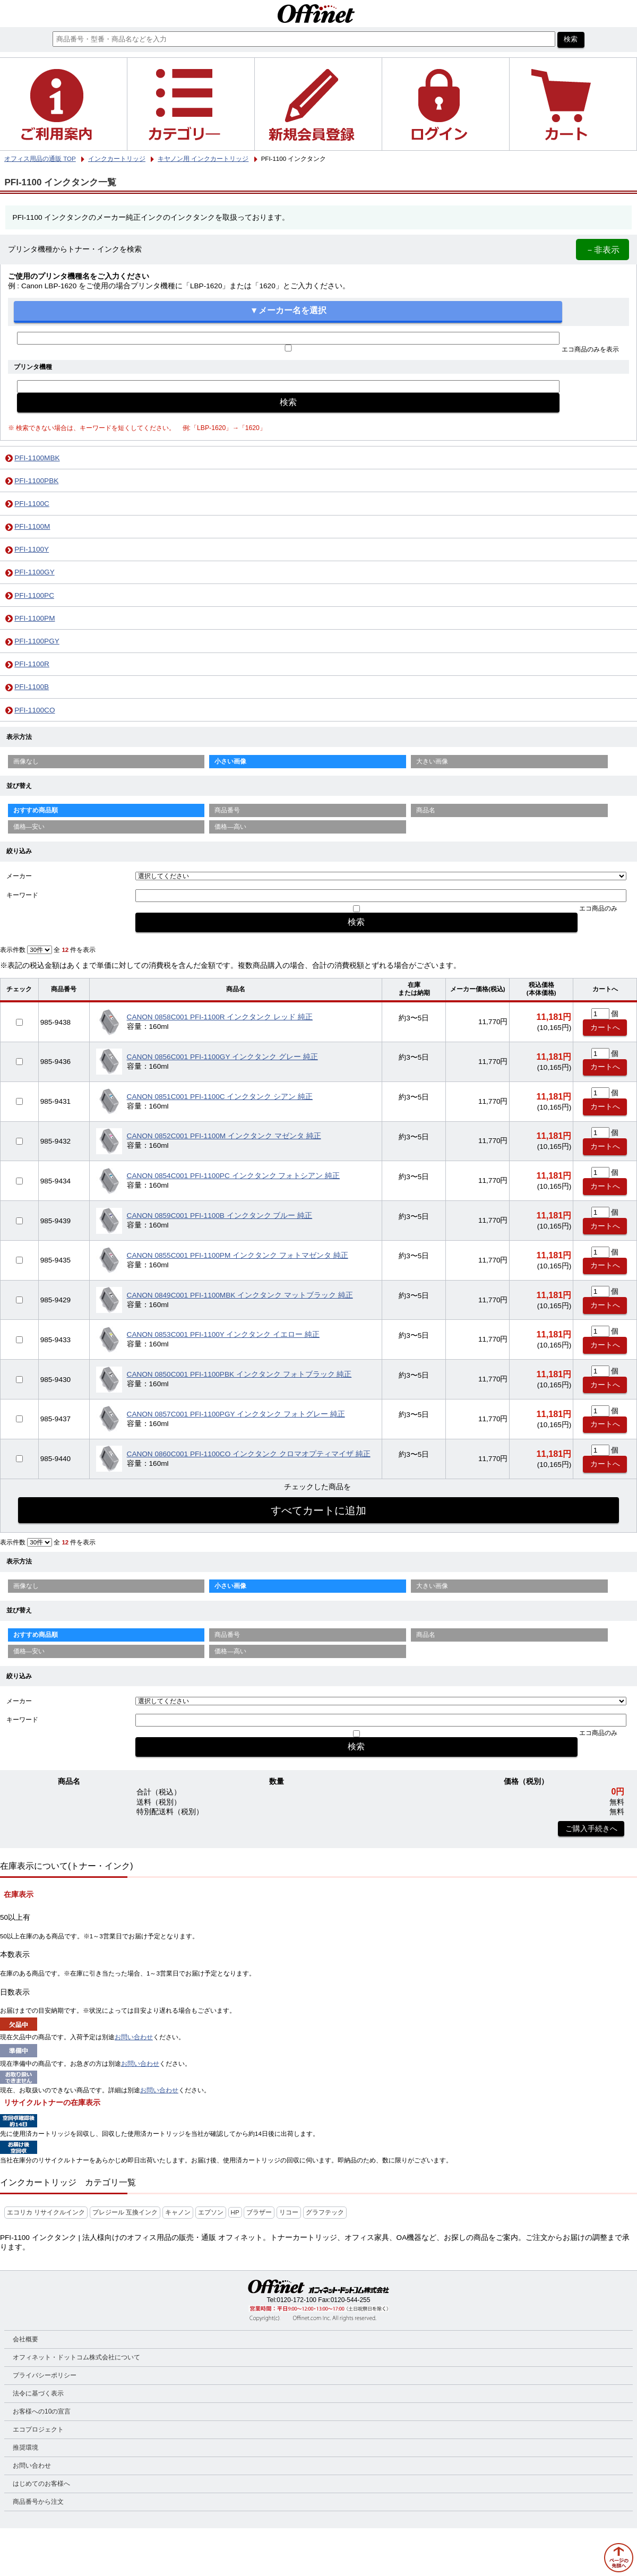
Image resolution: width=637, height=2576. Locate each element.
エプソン (210, 2212)
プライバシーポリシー (44, 2375)
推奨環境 (25, 2447)
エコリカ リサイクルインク (46, 2212)
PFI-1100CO (34, 710)
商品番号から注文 (38, 2501)
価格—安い (29, 826)
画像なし (26, 761)
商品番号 (227, 810)
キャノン (178, 2212)
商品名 (425, 810)
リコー (288, 2212)
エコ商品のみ (598, 908)
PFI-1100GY (34, 572)
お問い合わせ (134, 2037)
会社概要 (25, 2339)
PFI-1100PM (34, 618)
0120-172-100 (296, 2300)
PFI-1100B (31, 687)
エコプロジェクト (38, 2429)
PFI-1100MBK (36, 458)
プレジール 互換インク (125, 2212)
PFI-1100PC (34, 595)
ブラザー (259, 2212)
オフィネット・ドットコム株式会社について (76, 2357)
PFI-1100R (31, 664)
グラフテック (325, 2212)
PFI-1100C (31, 504)
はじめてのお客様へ (41, 2483)
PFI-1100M (32, 526)
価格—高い (230, 826)
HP (235, 2212)
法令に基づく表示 (38, 2393)
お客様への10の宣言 (42, 2411)
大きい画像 (432, 761)
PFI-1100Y (31, 549)
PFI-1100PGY (36, 641)
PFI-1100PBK (36, 481)
